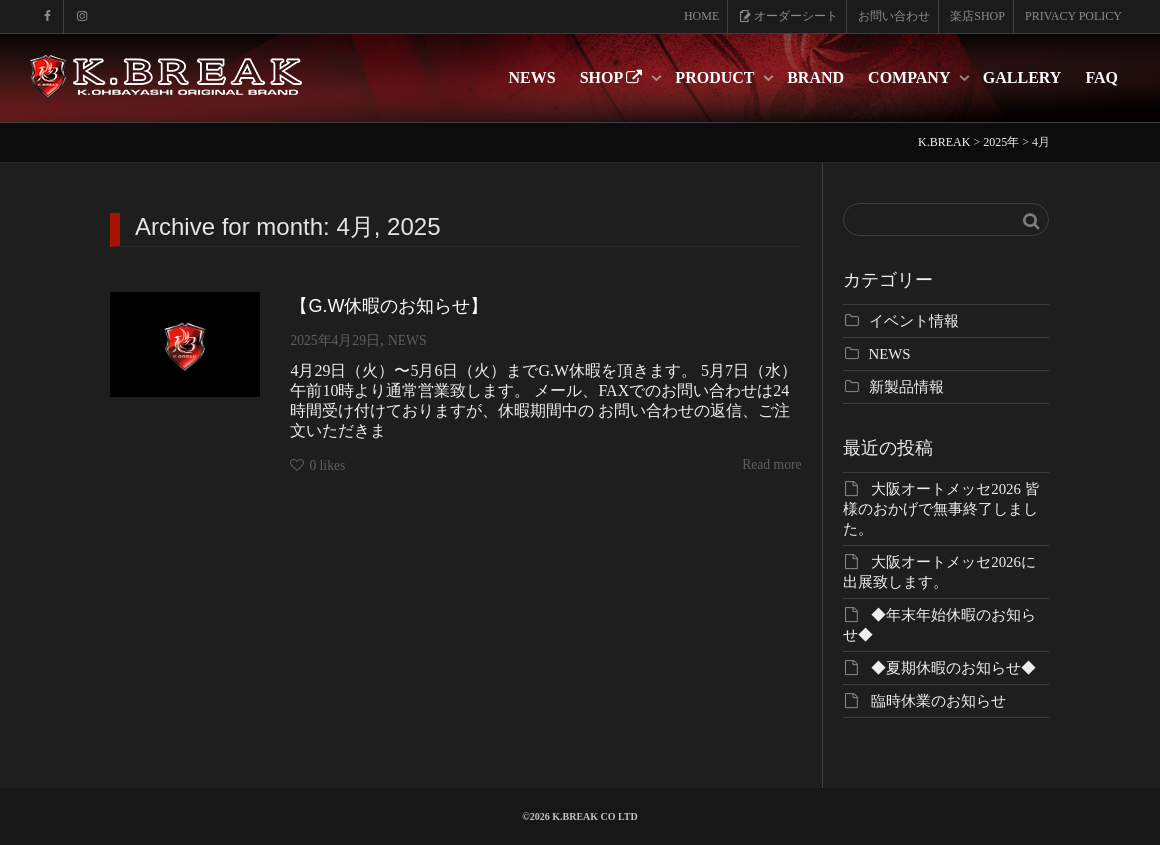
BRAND (815, 77)
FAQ (1101, 77)
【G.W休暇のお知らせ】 (389, 306)
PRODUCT (716, 77)
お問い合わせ (894, 16)
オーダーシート (788, 16)
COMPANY (911, 77)
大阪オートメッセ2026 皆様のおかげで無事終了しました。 (941, 509)
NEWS (532, 77)
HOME (701, 16)
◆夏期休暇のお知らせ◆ (953, 668)
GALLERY (1022, 77)
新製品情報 (906, 387)
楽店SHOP (977, 16)
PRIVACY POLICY (1073, 16)
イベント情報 (914, 321)
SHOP (613, 77)
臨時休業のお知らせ (938, 701)
